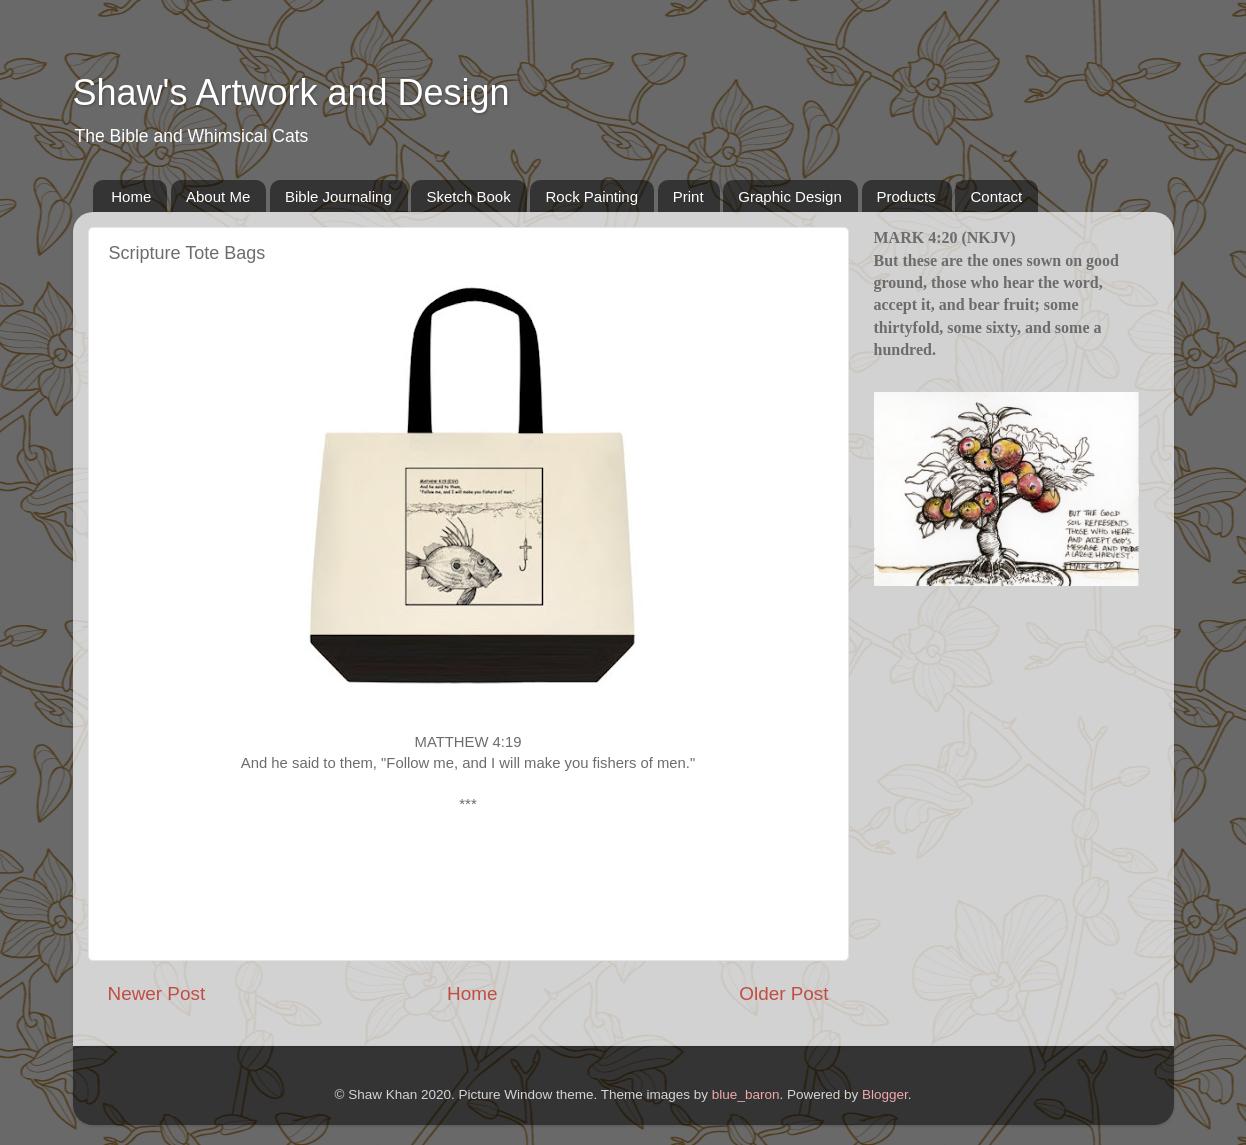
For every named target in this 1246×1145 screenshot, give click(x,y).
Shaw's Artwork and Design (291, 92)
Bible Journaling (338, 196)
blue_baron (746, 1094)
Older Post (783, 993)
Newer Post (157, 993)
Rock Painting (591, 196)
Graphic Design (789, 196)
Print (688, 196)
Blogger (885, 1094)
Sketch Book (468, 196)
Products (906, 196)
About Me (218, 196)
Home (131, 196)
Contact (996, 196)
